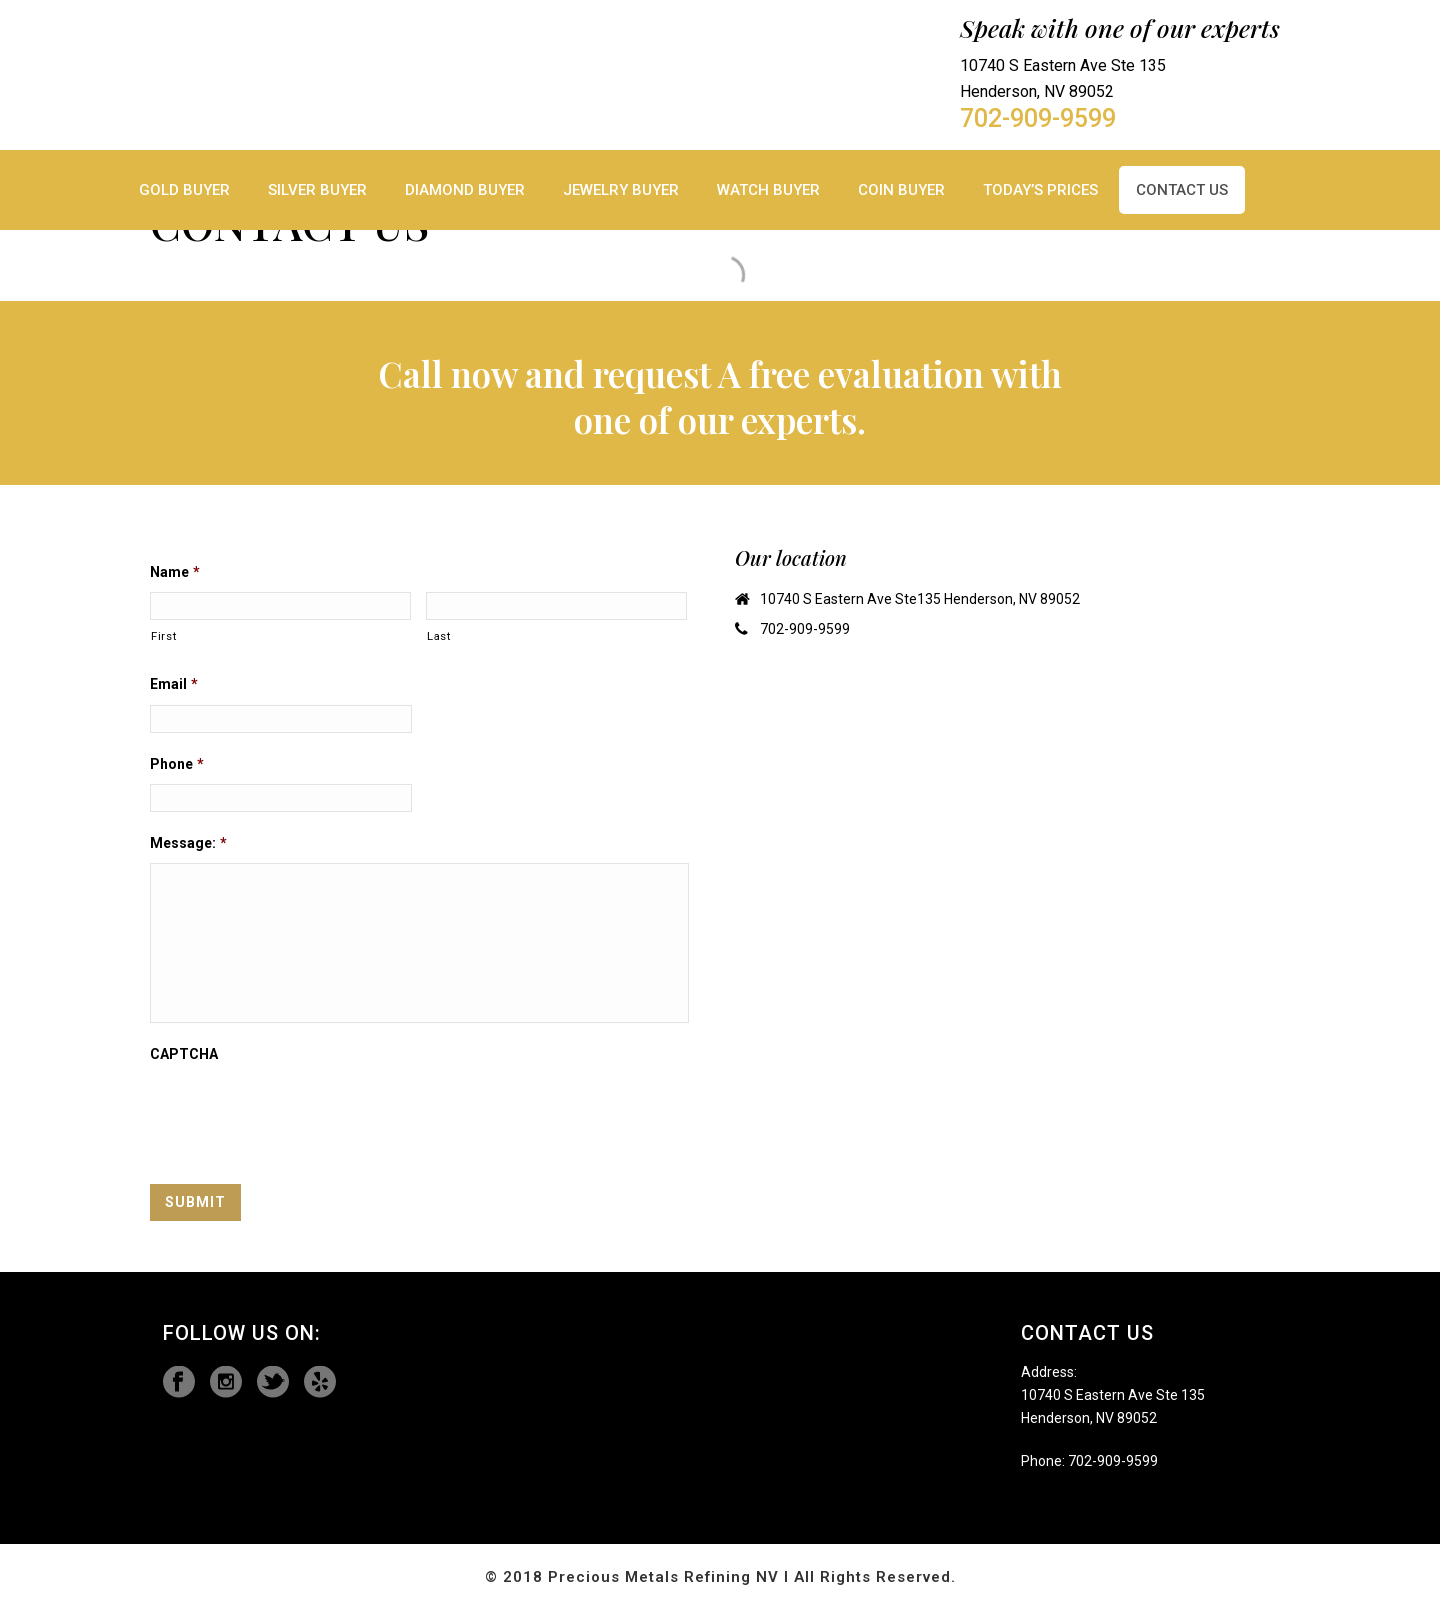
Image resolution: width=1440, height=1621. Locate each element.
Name (175, 572)
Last (439, 636)
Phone (177, 764)
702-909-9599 (1038, 119)
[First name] (280, 606)
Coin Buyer (901, 190)
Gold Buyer (184, 190)
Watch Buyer (768, 190)
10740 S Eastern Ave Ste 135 (1113, 1395)
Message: (188, 843)
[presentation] (302, 1113)
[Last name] (556, 606)
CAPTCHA (184, 1054)
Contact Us (1182, 190)
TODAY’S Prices (1040, 190)
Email (174, 684)
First (163, 636)
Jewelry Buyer (621, 190)
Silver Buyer (317, 190)
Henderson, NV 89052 (1089, 1418)
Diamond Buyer (465, 190)
